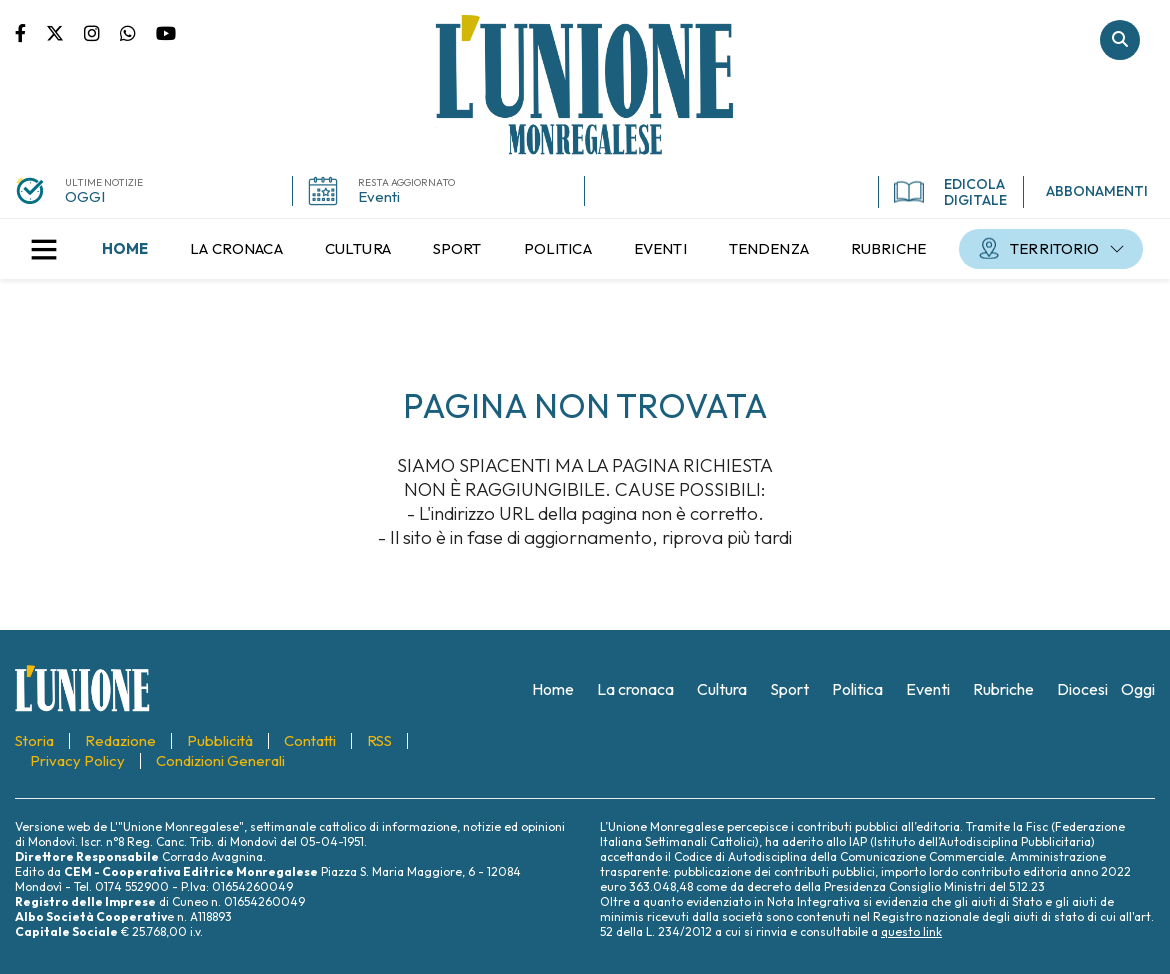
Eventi (379, 196)
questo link (911, 931)
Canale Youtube (166, 32)
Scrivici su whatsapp (138, 32)
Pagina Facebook (30, 32)
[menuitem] (125, 249)
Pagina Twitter (65, 32)
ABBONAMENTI (1097, 191)
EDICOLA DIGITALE (950, 192)
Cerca (1120, 40)
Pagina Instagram (102, 32)
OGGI (85, 196)
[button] (44, 249)
